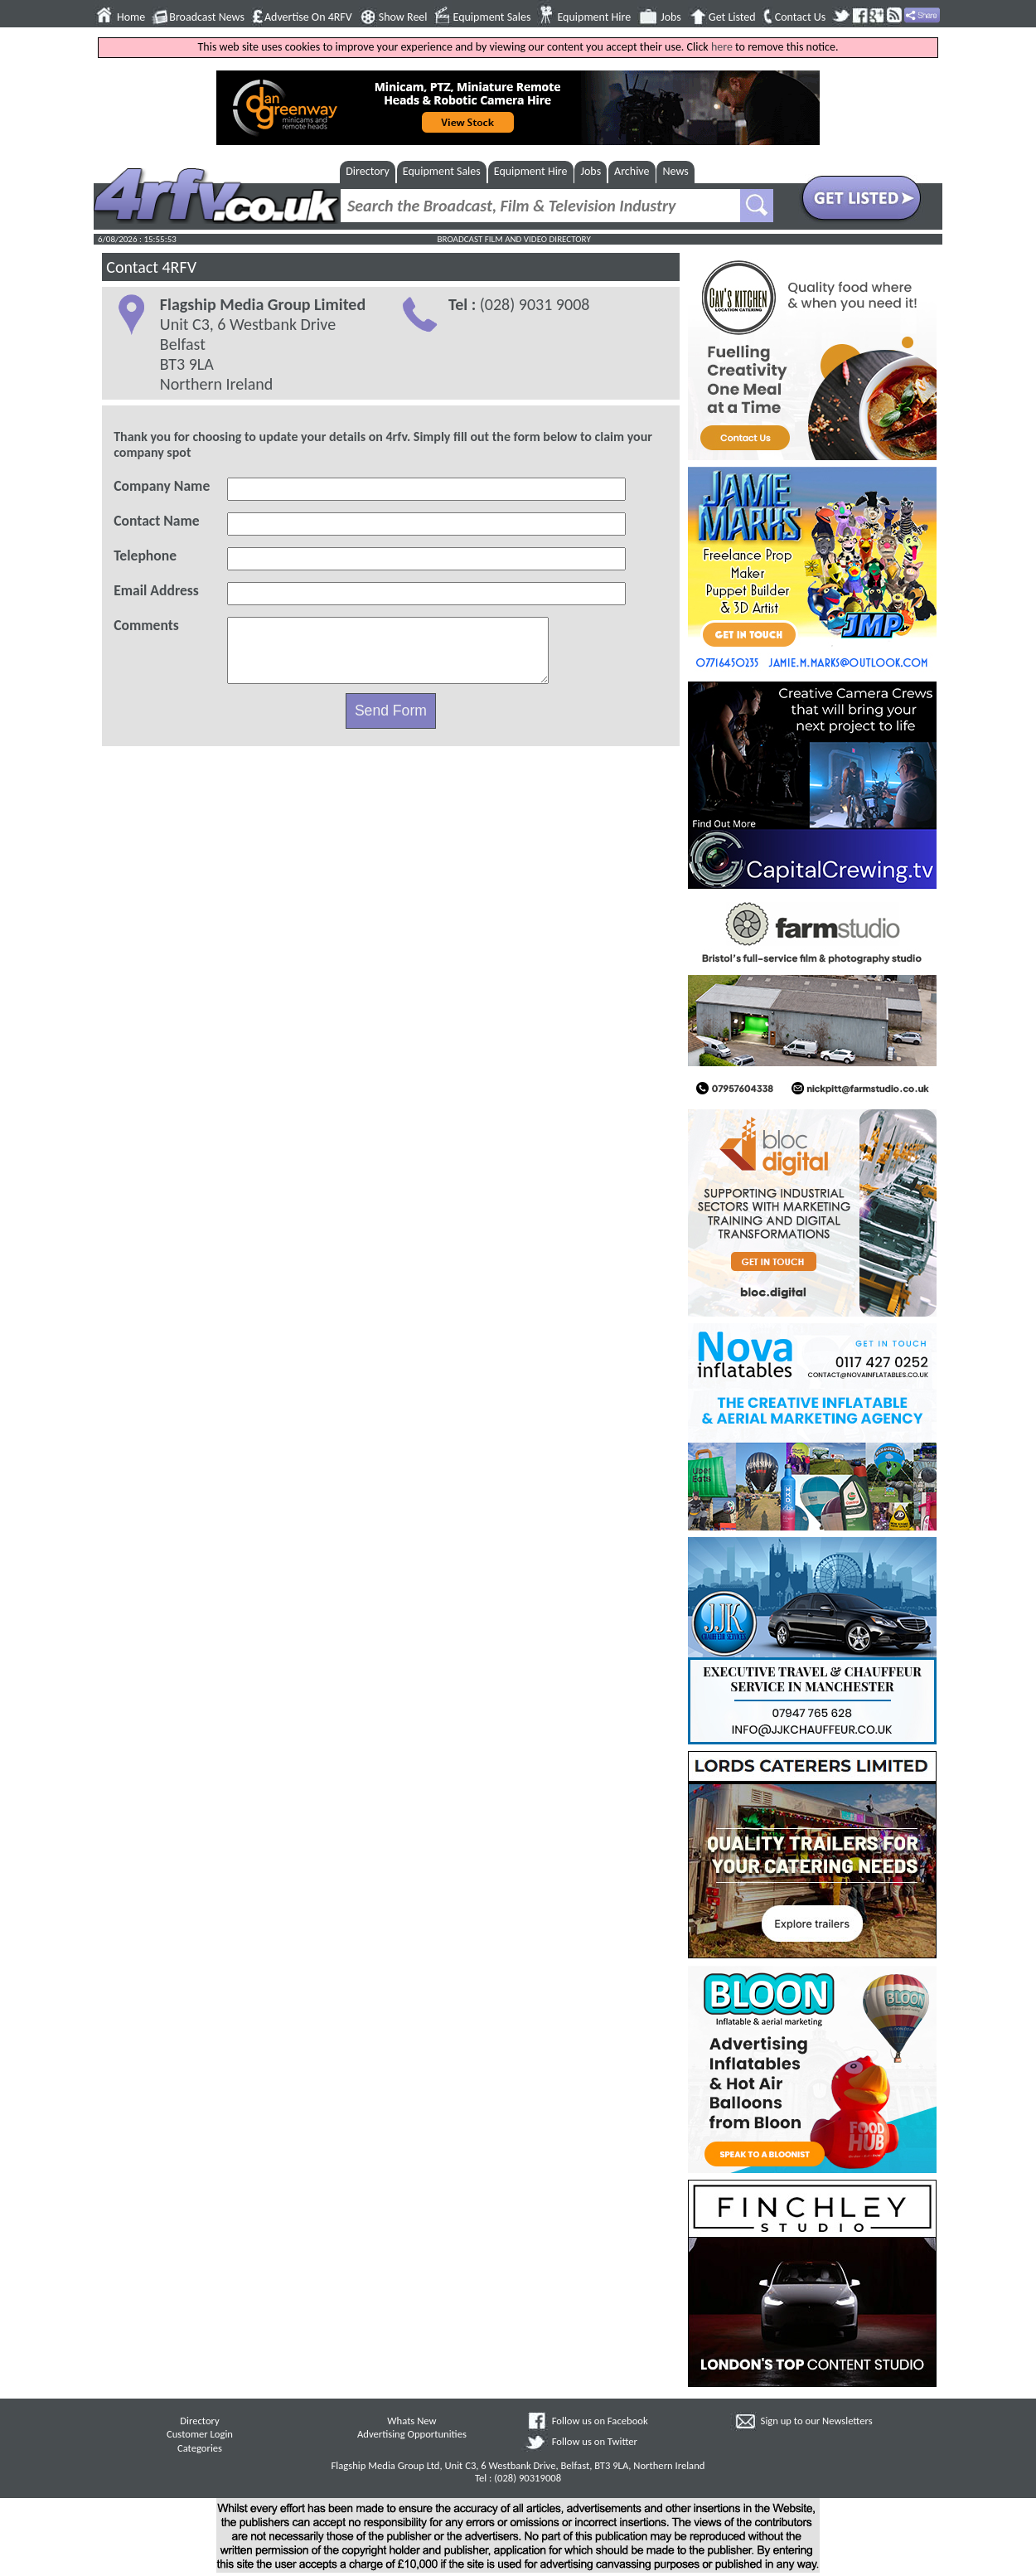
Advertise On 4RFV (308, 17)
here (722, 47)
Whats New (411, 2420)
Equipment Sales (492, 17)
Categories (199, 2448)
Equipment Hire (594, 17)
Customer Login (200, 2434)
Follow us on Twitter (594, 2441)
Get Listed (732, 17)
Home (131, 17)
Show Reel (403, 17)
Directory (368, 171)
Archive (631, 171)
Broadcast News (206, 17)
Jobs (671, 17)
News (676, 171)
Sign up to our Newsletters (817, 2420)
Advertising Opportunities (412, 2434)
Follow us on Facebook (600, 2420)
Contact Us (800, 17)
